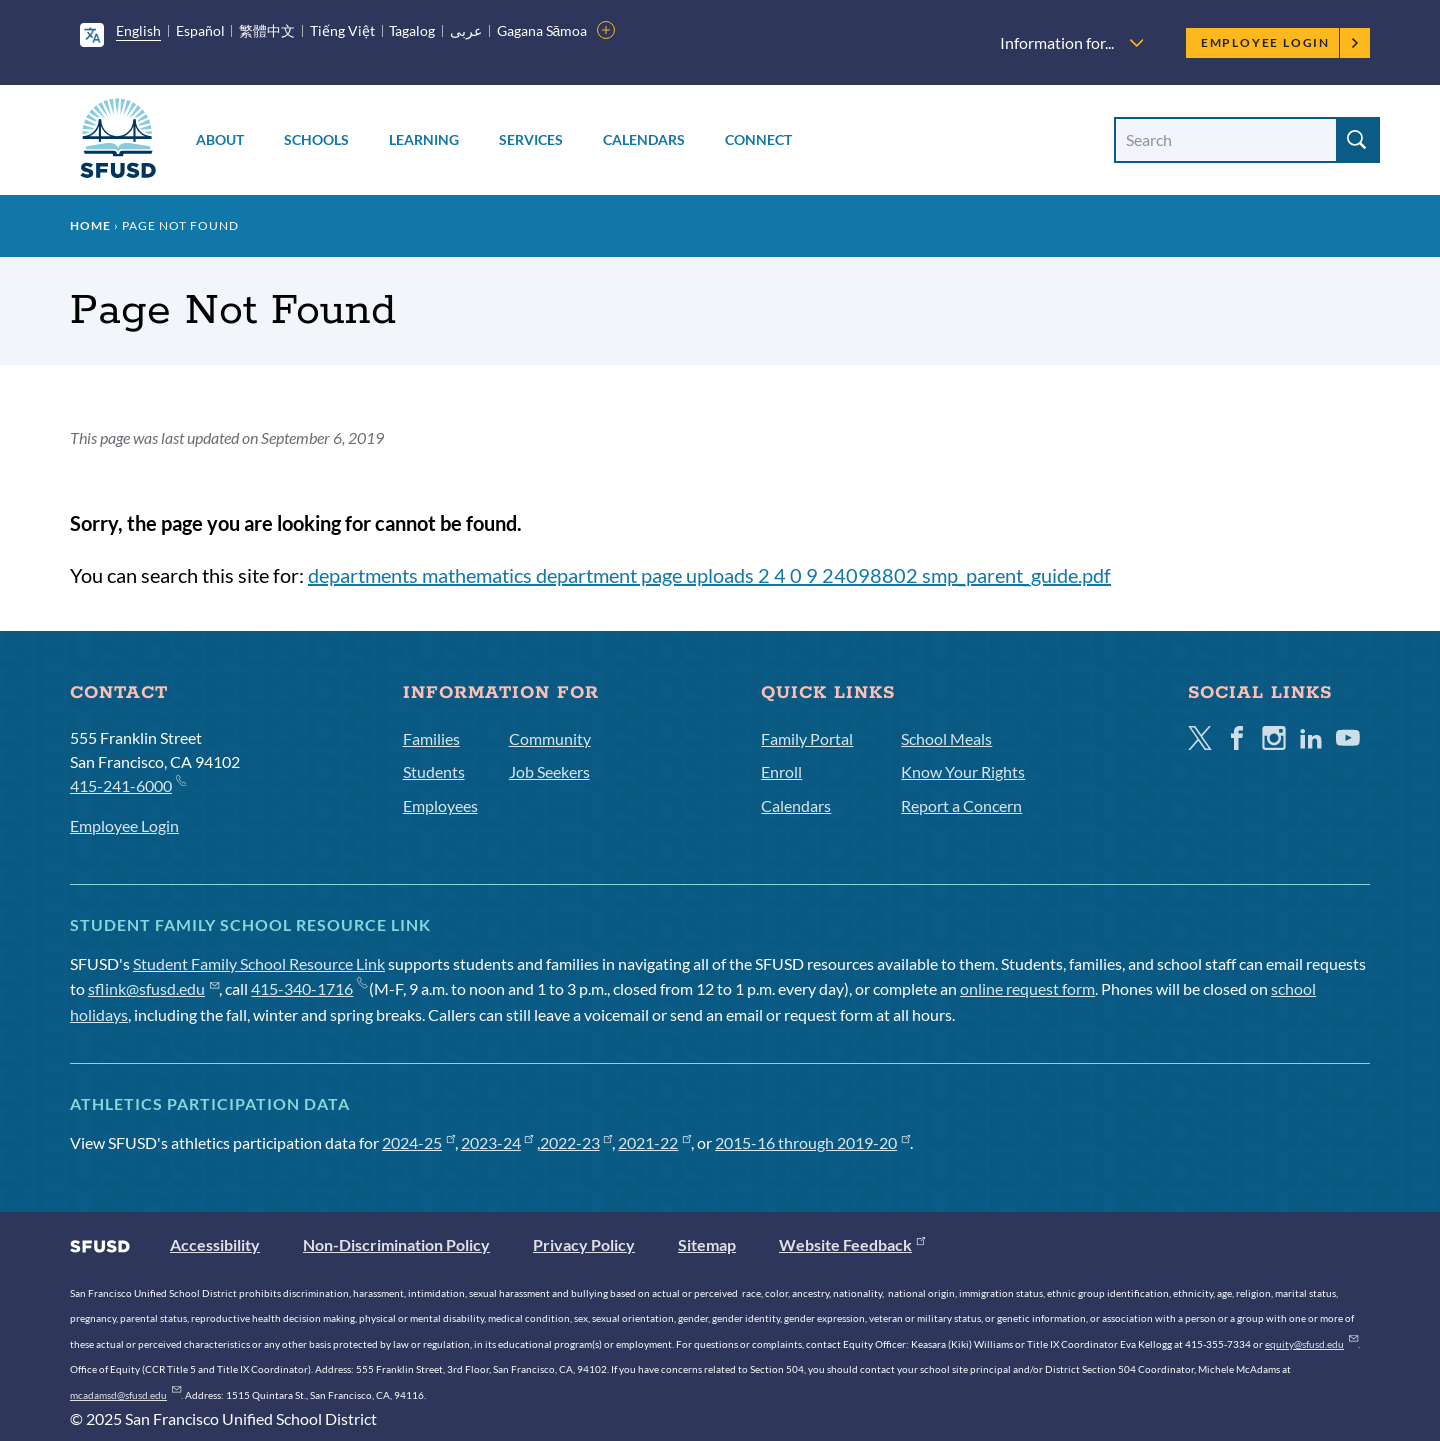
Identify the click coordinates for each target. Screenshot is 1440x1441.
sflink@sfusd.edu (153, 988)
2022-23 (576, 1142)
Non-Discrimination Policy (396, 1244)
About (220, 139)
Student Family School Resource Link (259, 963)
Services (531, 139)
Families (431, 738)
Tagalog (412, 30)
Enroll (781, 771)
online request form (1027, 988)
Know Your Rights (963, 771)
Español (200, 30)
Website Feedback (852, 1244)
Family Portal (807, 738)
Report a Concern (961, 805)
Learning (424, 139)
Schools (316, 139)
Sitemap (707, 1244)
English (138, 30)
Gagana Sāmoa (542, 30)
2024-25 (418, 1142)
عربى (466, 30)
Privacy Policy (584, 1244)
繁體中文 (267, 30)
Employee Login (1280, 42)
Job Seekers (549, 771)
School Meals (946, 738)
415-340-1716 (308, 988)
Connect (758, 139)
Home (90, 225)
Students (434, 771)
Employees (440, 805)
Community (550, 738)
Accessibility (215, 1244)
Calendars (644, 139)
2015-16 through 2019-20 (812, 1142)
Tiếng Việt (342, 30)
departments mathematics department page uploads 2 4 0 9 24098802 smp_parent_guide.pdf (709, 575)
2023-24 (497, 1142)
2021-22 (654, 1142)
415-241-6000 (127, 784)
